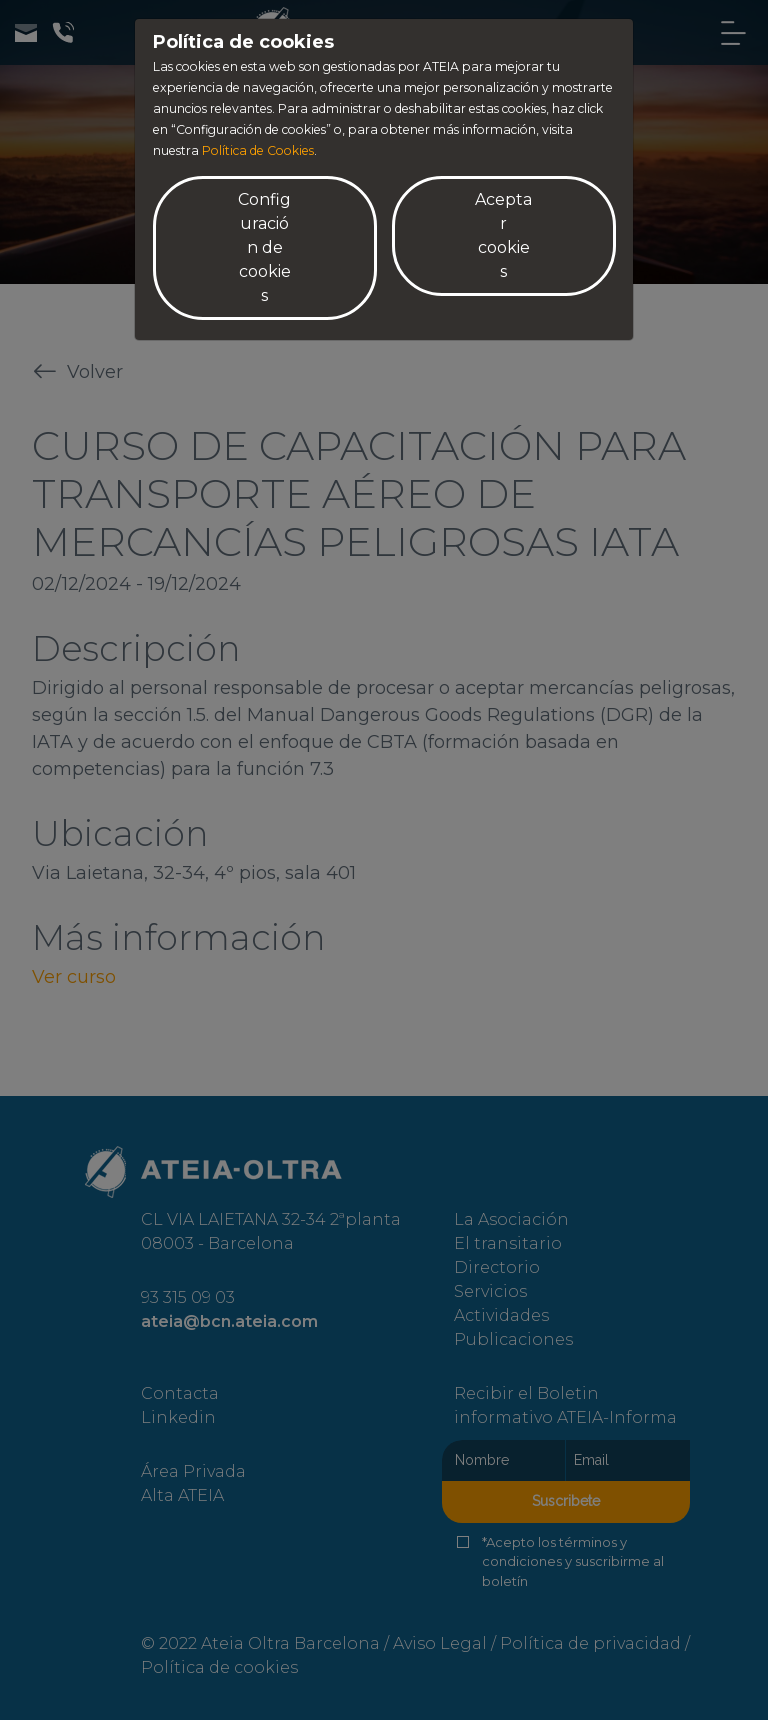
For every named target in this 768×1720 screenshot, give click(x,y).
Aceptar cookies (503, 235)
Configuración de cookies (264, 247)
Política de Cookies (258, 150)
